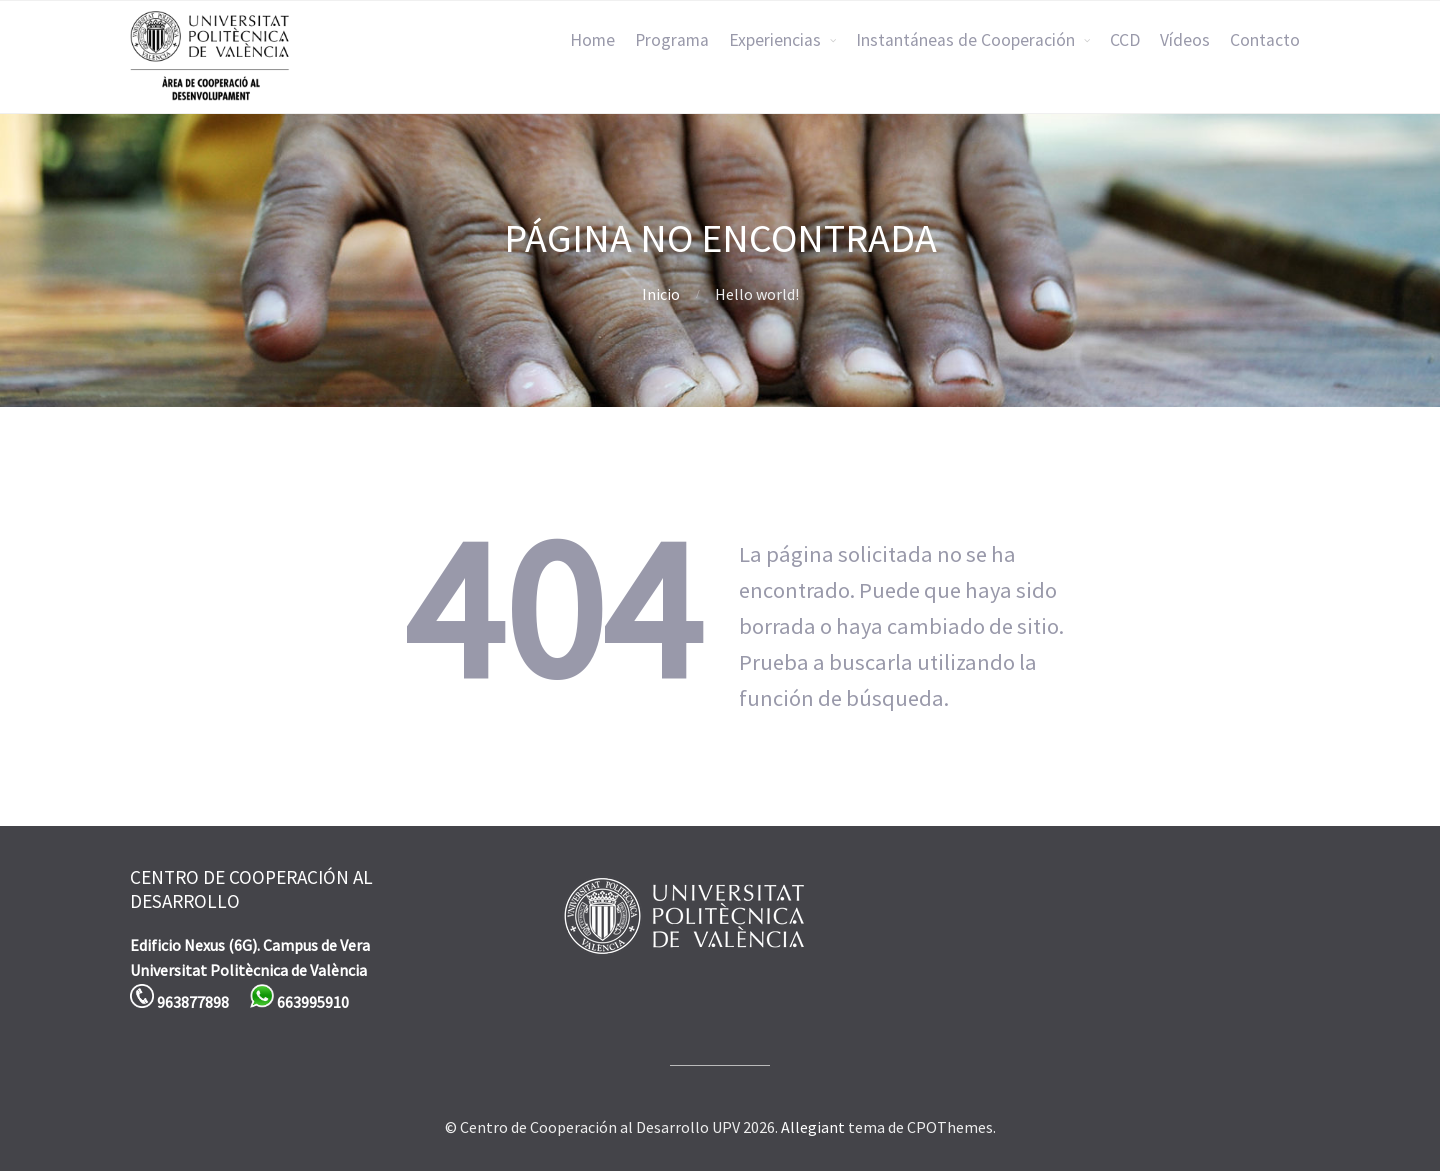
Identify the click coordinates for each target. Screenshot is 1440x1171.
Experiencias (775, 40)
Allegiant (813, 1127)
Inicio (661, 294)
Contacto (1265, 40)
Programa (672, 40)
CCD (1125, 40)
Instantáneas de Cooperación (965, 40)
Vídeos (1185, 40)
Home (592, 40)
